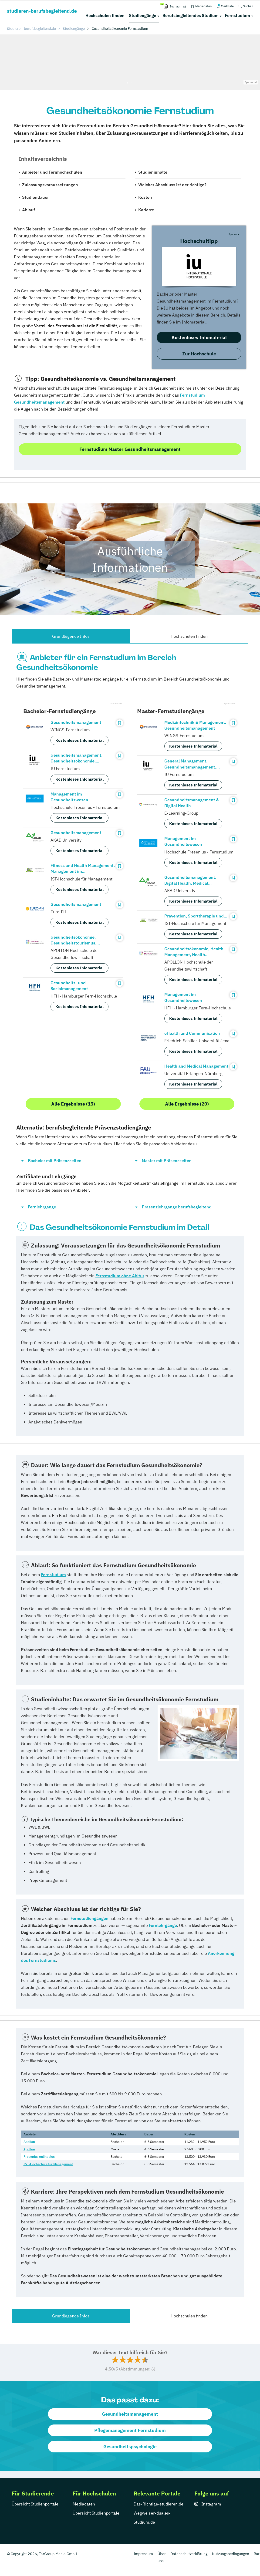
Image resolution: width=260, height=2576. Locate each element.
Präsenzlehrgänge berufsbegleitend (177, 1207)
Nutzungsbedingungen (230, 2553)
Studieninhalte (152, 172)
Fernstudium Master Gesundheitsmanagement (130, 449)
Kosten (145, 197)
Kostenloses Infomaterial (199, 337)
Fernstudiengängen (89, 1918)
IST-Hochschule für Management (48, 2164)
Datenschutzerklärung (188, 2553)
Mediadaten (84, 2504)
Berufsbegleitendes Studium (190, 15)
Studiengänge (142, 15)
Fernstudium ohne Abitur (119, 1275)
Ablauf (28, 209)
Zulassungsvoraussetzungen (50, 184)
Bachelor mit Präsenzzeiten (54, 1160)
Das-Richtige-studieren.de (158, 2504)
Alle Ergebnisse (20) (187, 1104)
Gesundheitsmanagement (130, 2414)
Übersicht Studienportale (35, 2504)
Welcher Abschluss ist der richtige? (172, 184)
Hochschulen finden (105, 15)
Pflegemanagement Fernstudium (130, 2430)
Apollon (29, 2142)
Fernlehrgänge (42, 1207)
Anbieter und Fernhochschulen (52, 172)
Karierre (146, 209)
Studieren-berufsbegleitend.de (31, 28)
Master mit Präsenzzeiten (167, 1160)
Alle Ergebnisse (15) (73, 1104)
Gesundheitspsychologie (130, 2446)
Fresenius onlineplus (39, 2157)
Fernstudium (237, 15)
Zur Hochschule (199, 354)
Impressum (143, 2553)
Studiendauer (35, 197)
